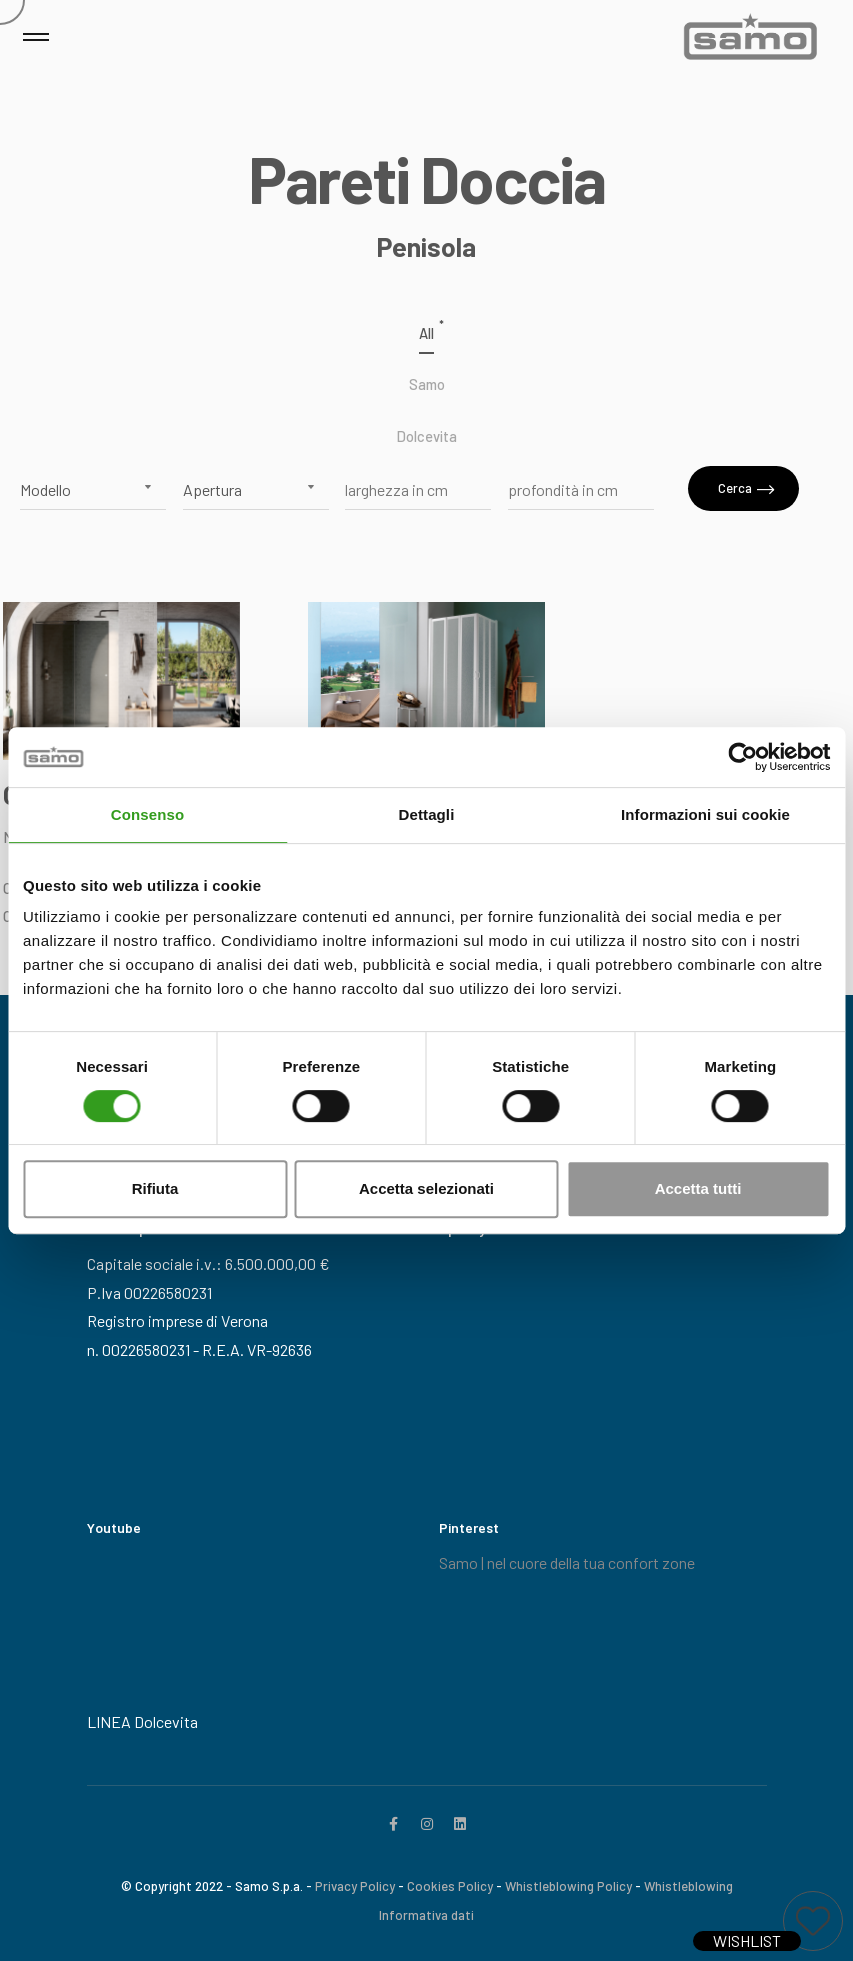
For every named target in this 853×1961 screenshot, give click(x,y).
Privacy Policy (355, 1886)
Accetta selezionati (426, 1188)
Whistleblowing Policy (568, 1886)
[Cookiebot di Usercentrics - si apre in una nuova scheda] (742, 757)
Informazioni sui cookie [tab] (705, 814)
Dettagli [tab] (427, 814)
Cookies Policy (450, 1886)
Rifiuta (155, 1188)
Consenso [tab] (147, 814)
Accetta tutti (698, 1188)
